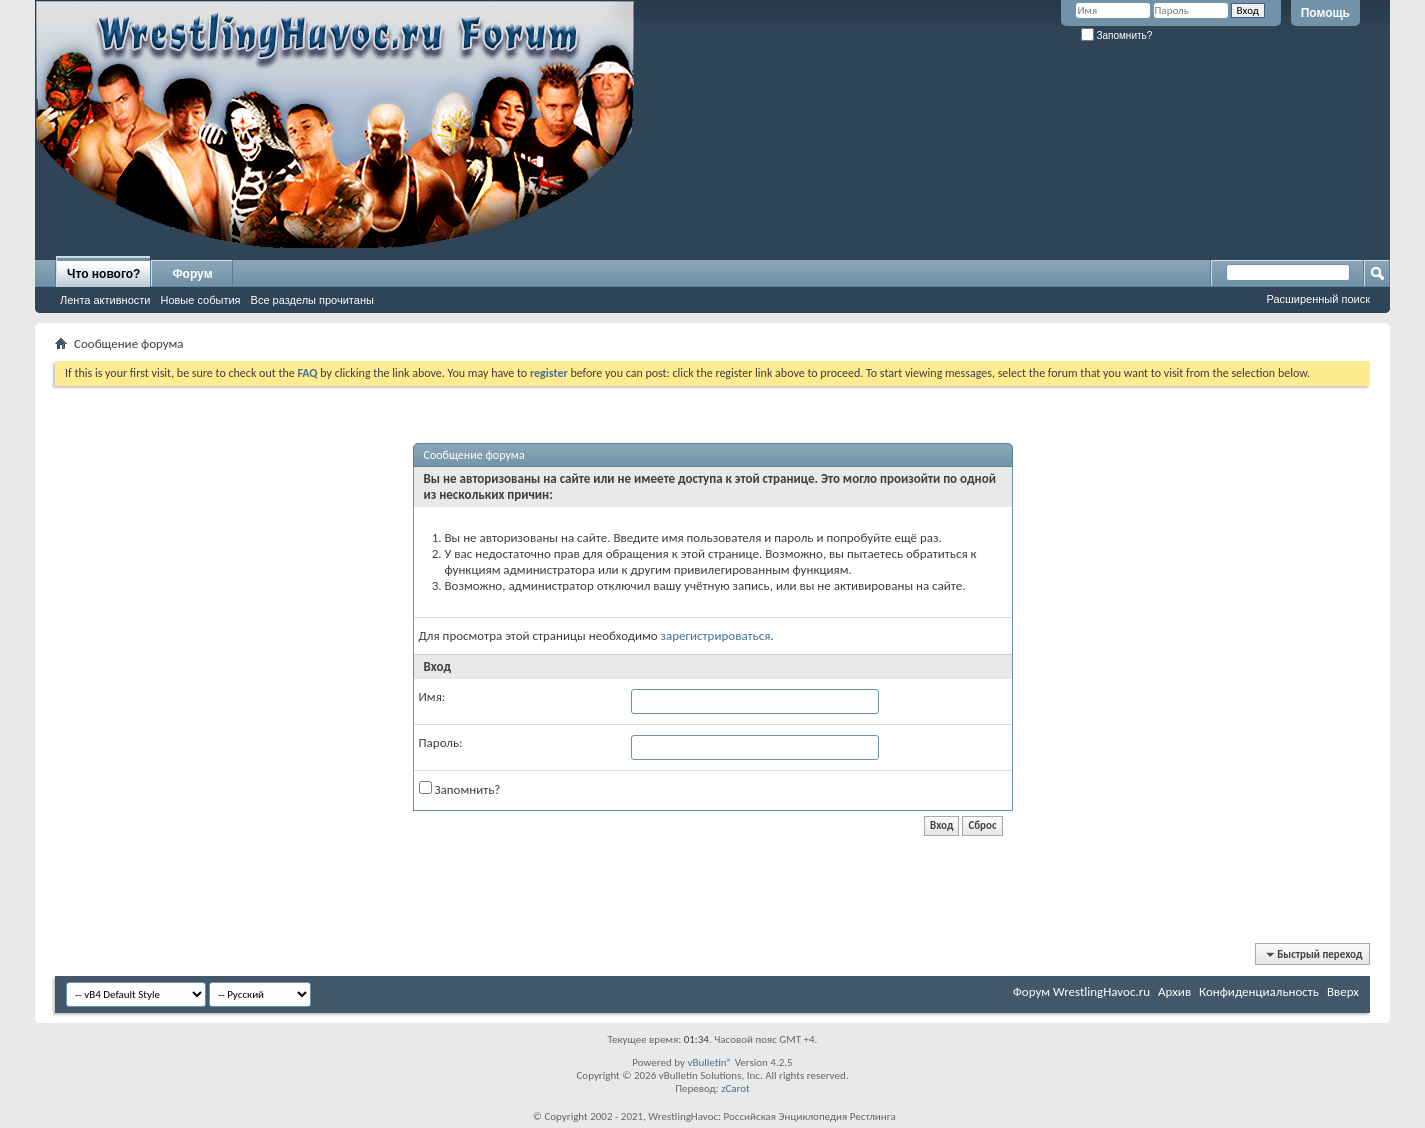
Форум (192, 274)
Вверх (1343, 991)
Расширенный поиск (1318, 299)
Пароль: (441, 742)
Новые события (200, 300)
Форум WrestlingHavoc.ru (1081, 991)
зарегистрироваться (716, 635)
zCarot (735, 1088)
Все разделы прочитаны (312, 300)
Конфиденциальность (1259, 991)
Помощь (1325, 13)
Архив (1174, 991)
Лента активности (105, 300)
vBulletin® (709, 1062)
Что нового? (103, 274)
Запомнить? (1117, 35)
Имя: (432, 696)
